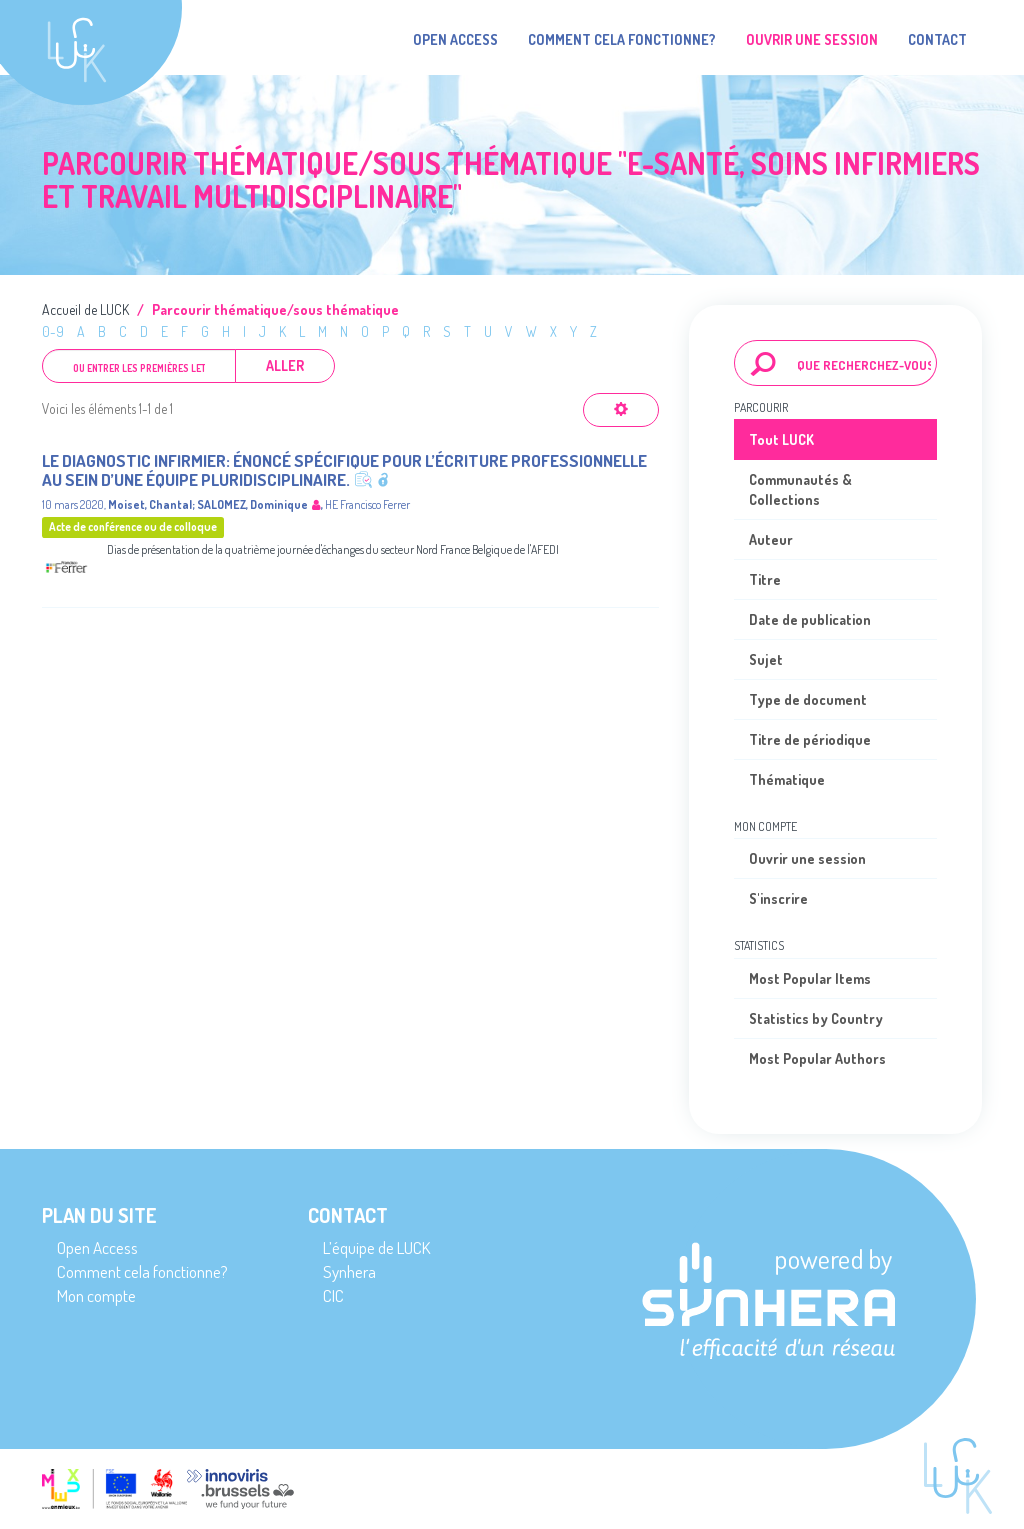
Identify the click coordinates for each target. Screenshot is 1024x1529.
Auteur (771, 539)
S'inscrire (778, 898)
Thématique (787, 779)
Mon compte (96, 1295)
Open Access (455, 39)
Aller (285, 365)
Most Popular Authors (817, 1058)
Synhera (349, 1271)
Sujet (766, 659)
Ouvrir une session (807, 858)
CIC (333, 1295)
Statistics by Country (816, 1018)
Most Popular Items (810, 978)
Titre (765, 579)
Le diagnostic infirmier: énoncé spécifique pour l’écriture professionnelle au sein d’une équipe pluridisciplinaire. (344, 470)
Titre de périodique (810, 739)
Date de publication (810, 619)
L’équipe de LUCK (376, 1247)
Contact (937, 39)
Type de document (808, 699)
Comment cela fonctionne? (622, 39)
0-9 (53, 331)
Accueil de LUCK (85, 309)
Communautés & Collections (800, 489)
